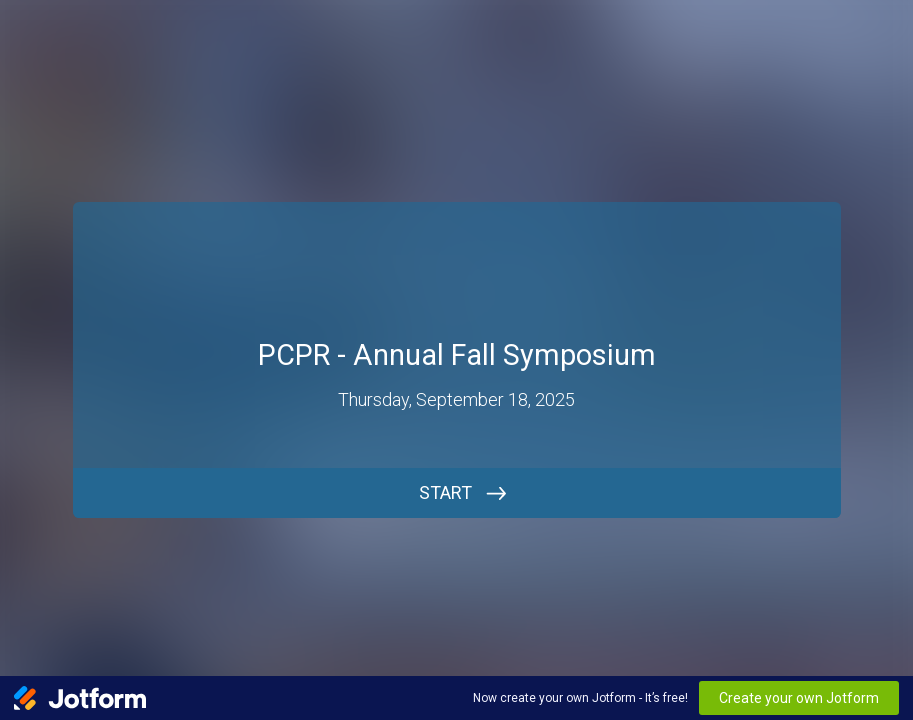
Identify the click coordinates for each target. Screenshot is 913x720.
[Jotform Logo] (80, 698)
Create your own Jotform (799, 698)
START (445, 492)
